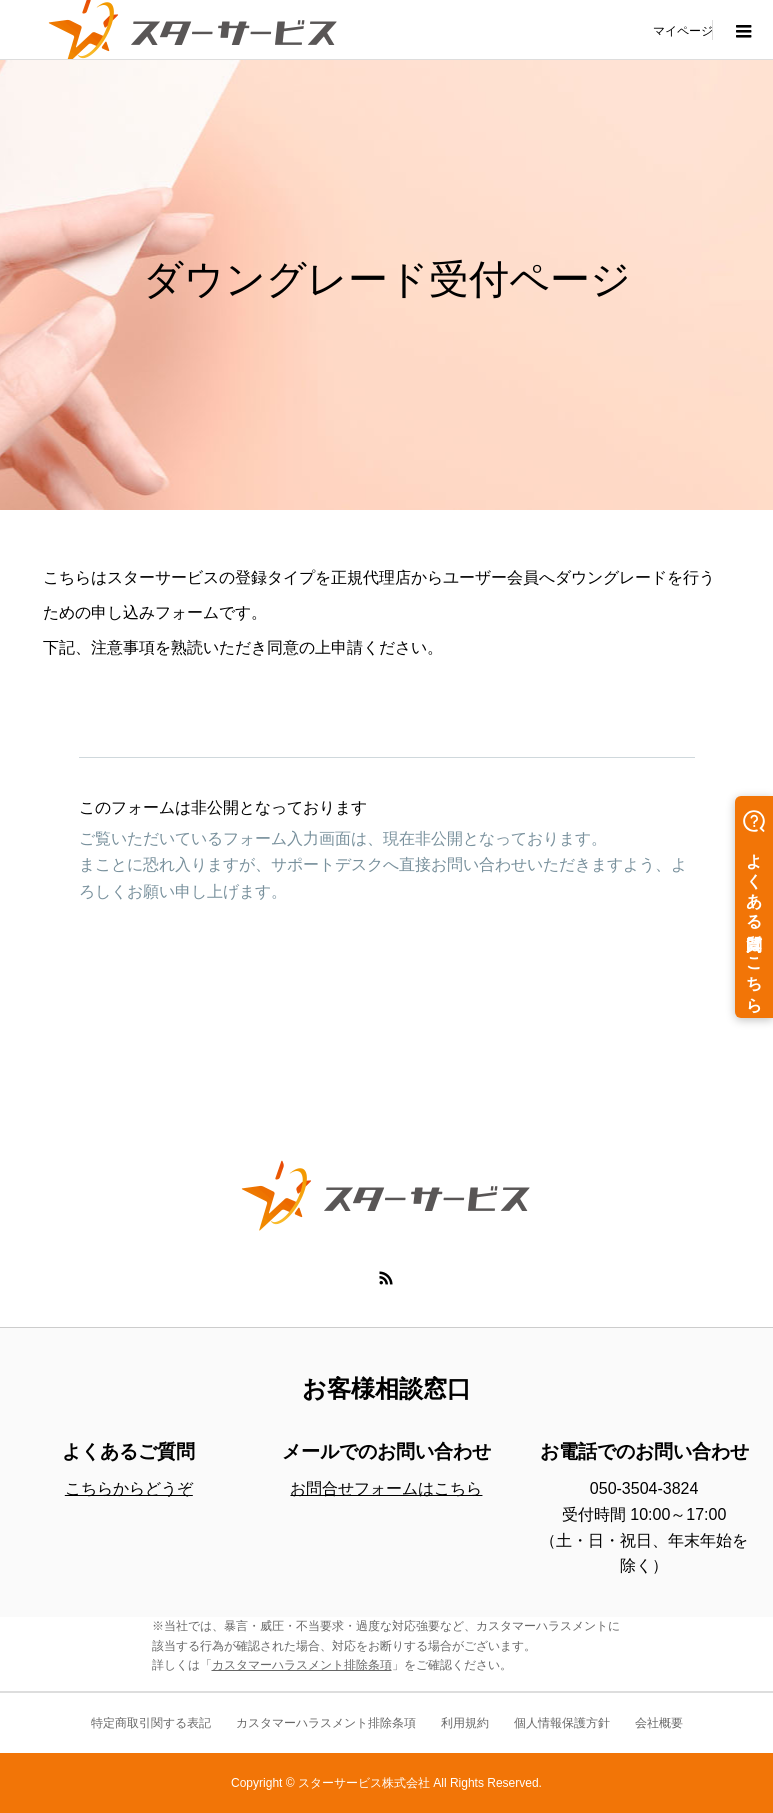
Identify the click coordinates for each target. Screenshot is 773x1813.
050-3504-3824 (644, 1488)
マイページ (683, 30)
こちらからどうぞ (129, 1488)
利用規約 (465, 1723)
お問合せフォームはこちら (386, 1488)
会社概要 (659, 1723)
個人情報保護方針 (562, 1723)
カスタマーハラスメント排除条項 (302, 1665)
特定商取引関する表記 (151, 1723)
